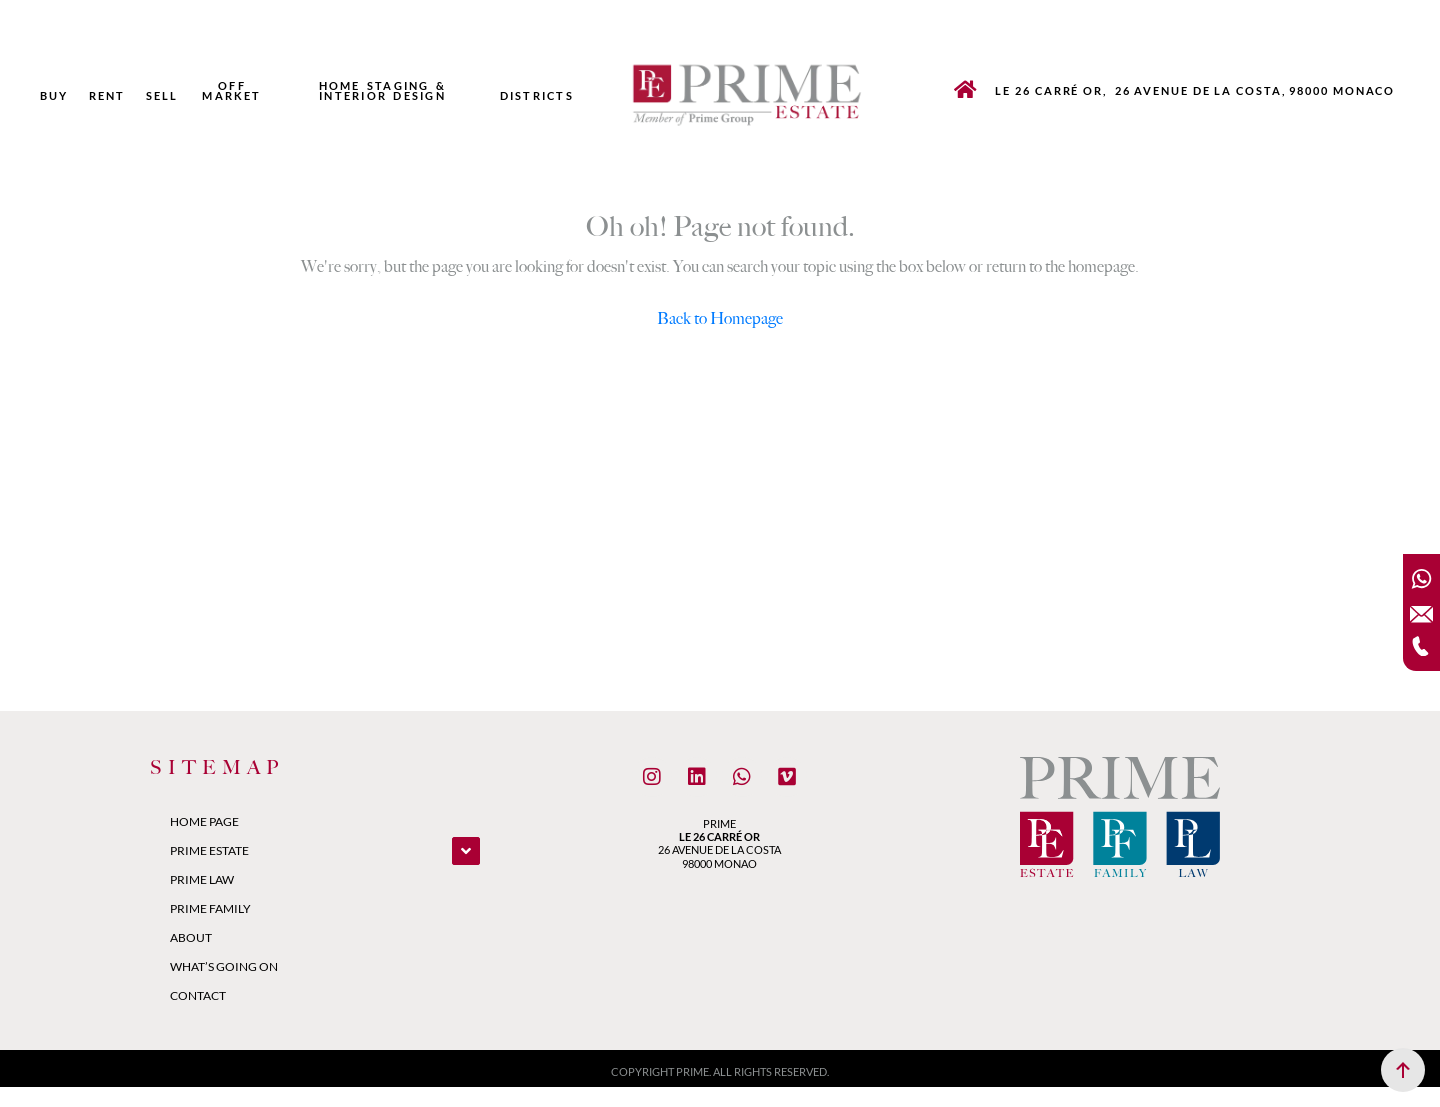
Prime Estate (209, 850)
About (191, 937)
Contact (198, 995)
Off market (231, 91)
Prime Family (210, 908)
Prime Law (202, 879)
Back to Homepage (720, 318)
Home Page (204, 821)
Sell (162, 96)
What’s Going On (224, 966)
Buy (54, 96)
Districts (537, 96)
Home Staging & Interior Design (383, 91)
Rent (107, 96)
